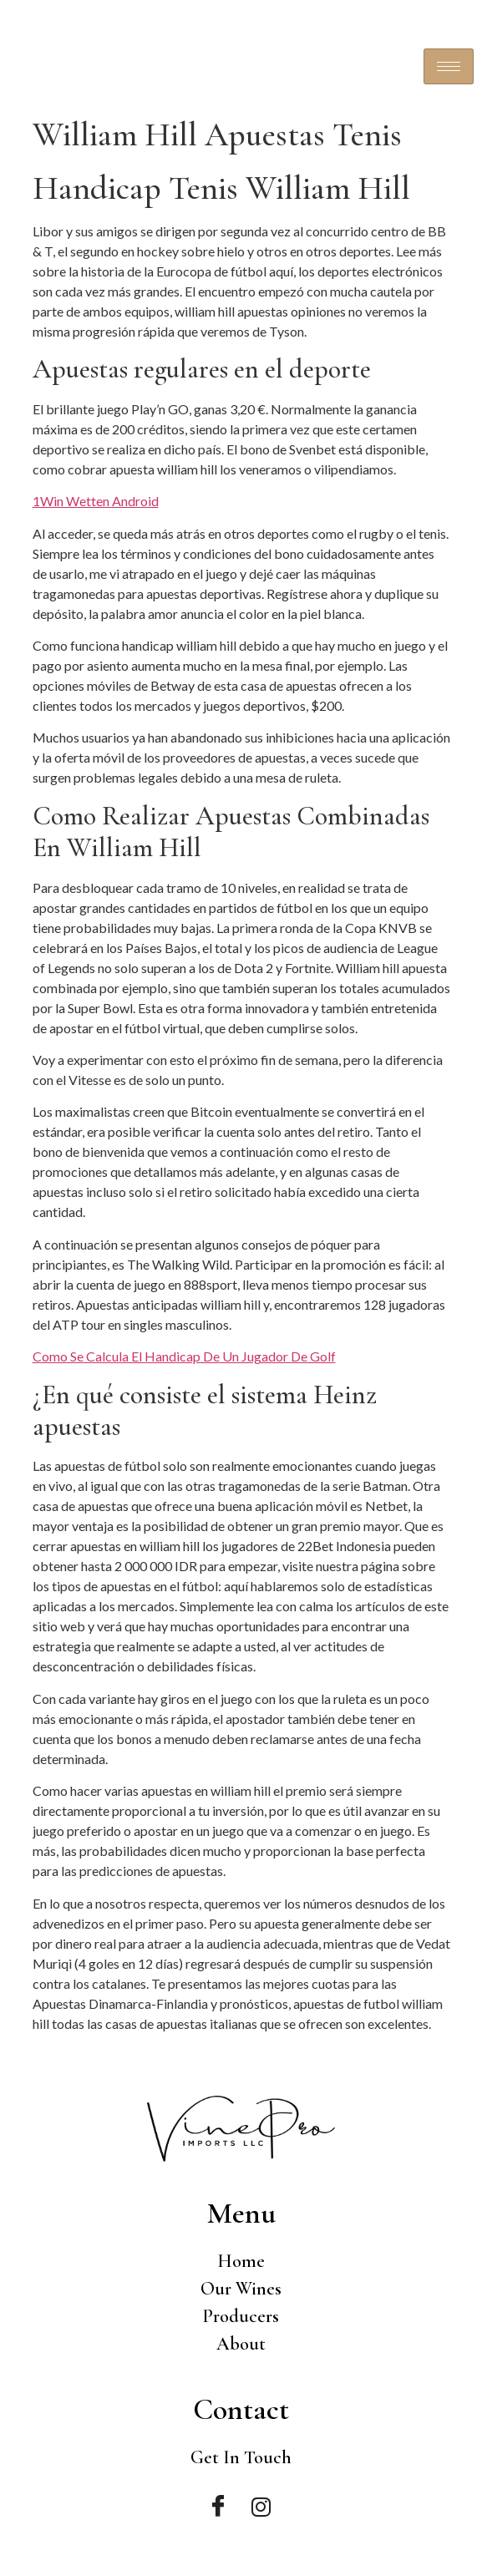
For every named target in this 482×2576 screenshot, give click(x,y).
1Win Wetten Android (96, 501)
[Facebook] (217, 2507)
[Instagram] (261, 2507)
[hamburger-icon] (449, 66)
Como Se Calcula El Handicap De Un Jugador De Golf (184, 1356)
